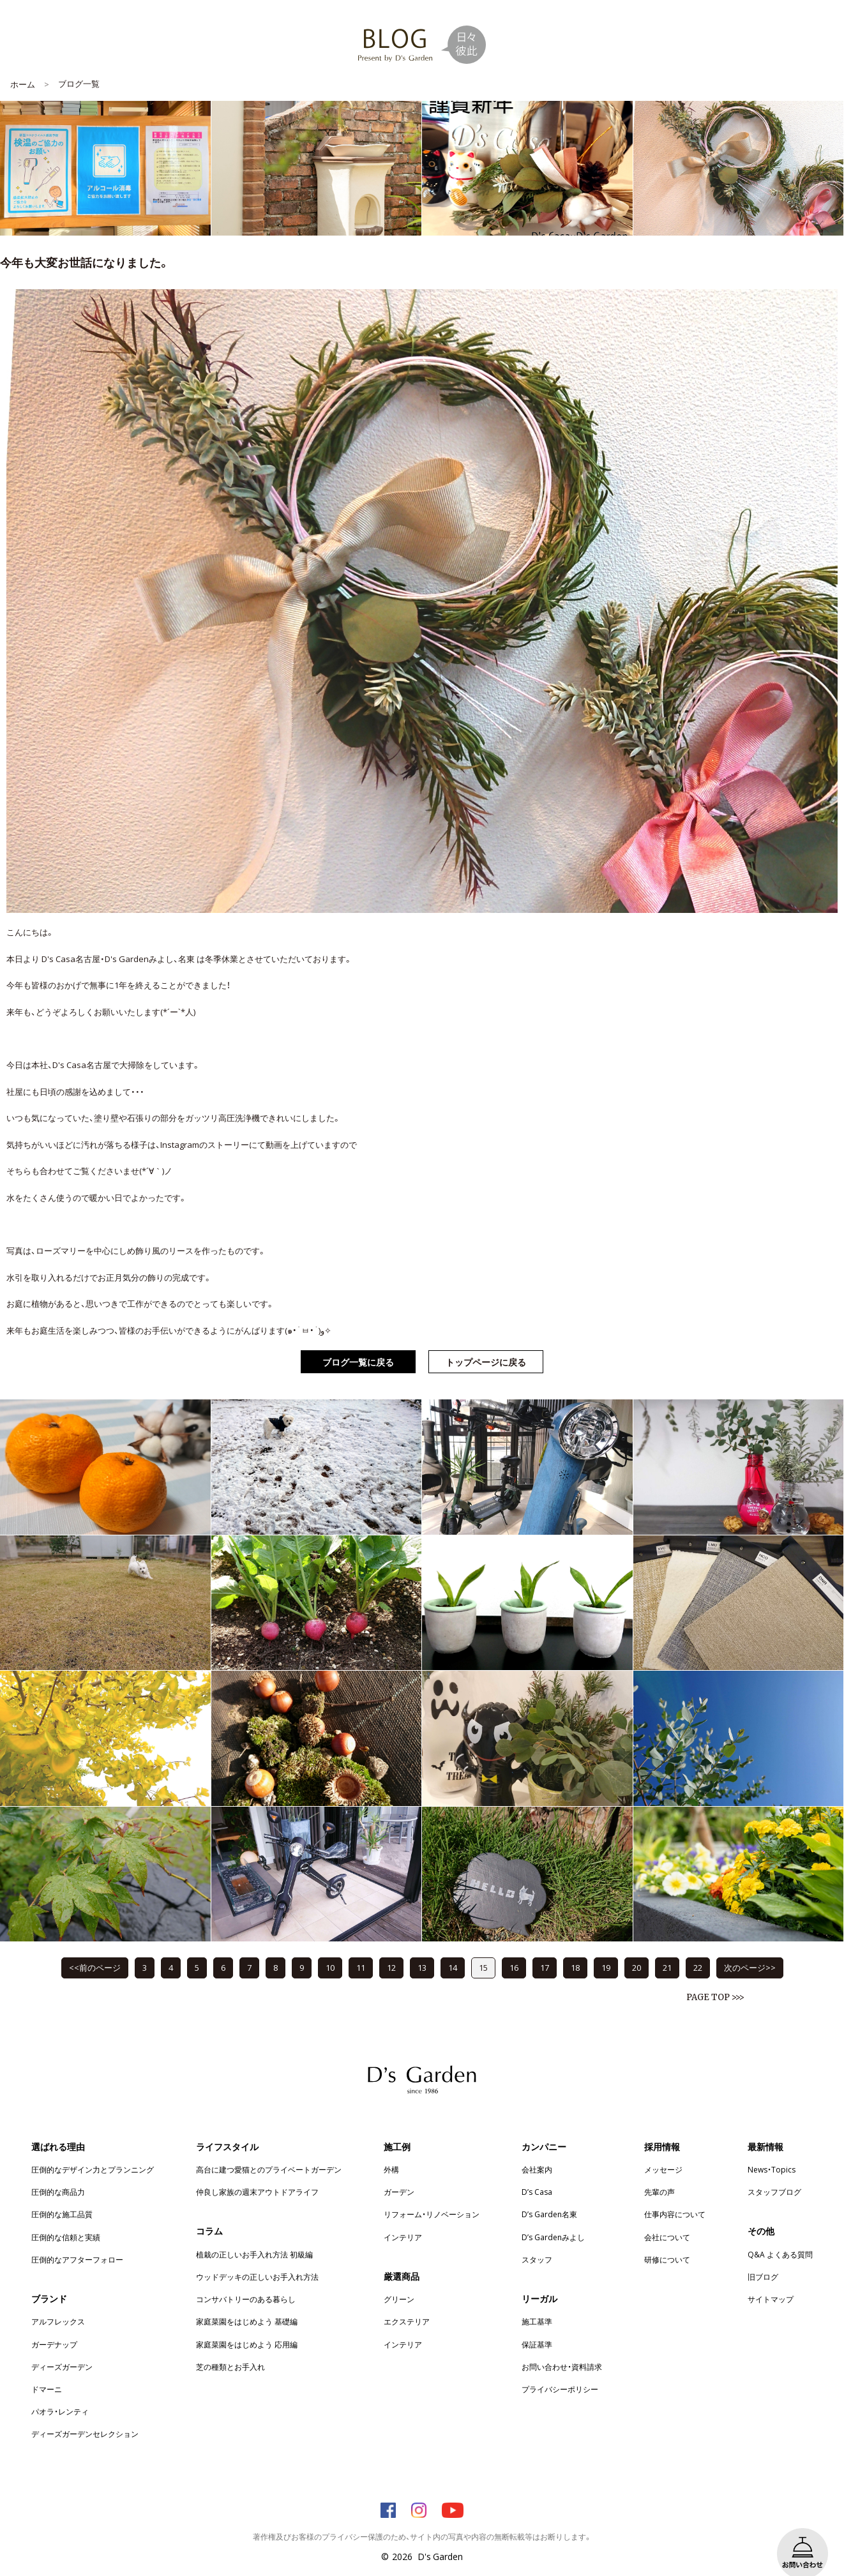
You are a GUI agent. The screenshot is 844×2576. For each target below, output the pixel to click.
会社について (667, 2218)
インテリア (403, 2218)
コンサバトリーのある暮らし (246, 2280)
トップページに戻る (486, 1342)
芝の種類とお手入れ (230, 2347)
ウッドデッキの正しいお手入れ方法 (257, 2257)
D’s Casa (537, 2172)
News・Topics (771, 2150)
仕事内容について (674, 2195)
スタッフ (537, 2240)
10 (330, 1948)
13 (422, 1948)
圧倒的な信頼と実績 (65, 2218)
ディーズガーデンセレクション (85, 2414)
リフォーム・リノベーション (431, 2195)
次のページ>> (750, 1948)
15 (483, 1948)
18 (575, 1948)
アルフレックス (58, 2302)
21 (667, 1948)
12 (391, 1948)
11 (360, 1948)
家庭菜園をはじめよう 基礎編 (247, 2302)
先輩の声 (659, 2172)
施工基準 (537, 2302)
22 (697, 1948)
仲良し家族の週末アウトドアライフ (257, 2172)
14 (452, 1948)
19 (605, 1948)
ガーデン (399, 2172)
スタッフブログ (774, 2172)
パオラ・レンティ (60, 2392)
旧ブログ (763, 2257)
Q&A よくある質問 (780, 2235)
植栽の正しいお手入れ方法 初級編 (254, 2235)
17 (544, 1948)
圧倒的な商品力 (58, 2172)
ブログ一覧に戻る (358, 1342)
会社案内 (537, 2150)
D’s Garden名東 (549, 2195)
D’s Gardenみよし (553, 2218)
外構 (391, 2150)
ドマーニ (46, 2370)
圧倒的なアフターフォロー (77, 2240)
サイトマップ (771, 2280)
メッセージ (663, 2150)
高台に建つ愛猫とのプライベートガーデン (269, 2150)
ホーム (22, 65)
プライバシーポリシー (560, 2370)
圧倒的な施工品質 (62, 2195)
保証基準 (537, 2325)
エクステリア (407, 2302)
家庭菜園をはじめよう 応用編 (247, 2325)
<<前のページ (95, 1948)
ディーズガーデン (62, 2347)
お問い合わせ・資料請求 (562, 2347)
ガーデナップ (54, 2325)
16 (513, 1948)
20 (636, 1948)
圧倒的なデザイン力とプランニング (92, 2150)
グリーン (399, 2280)
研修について (667, 2240)
